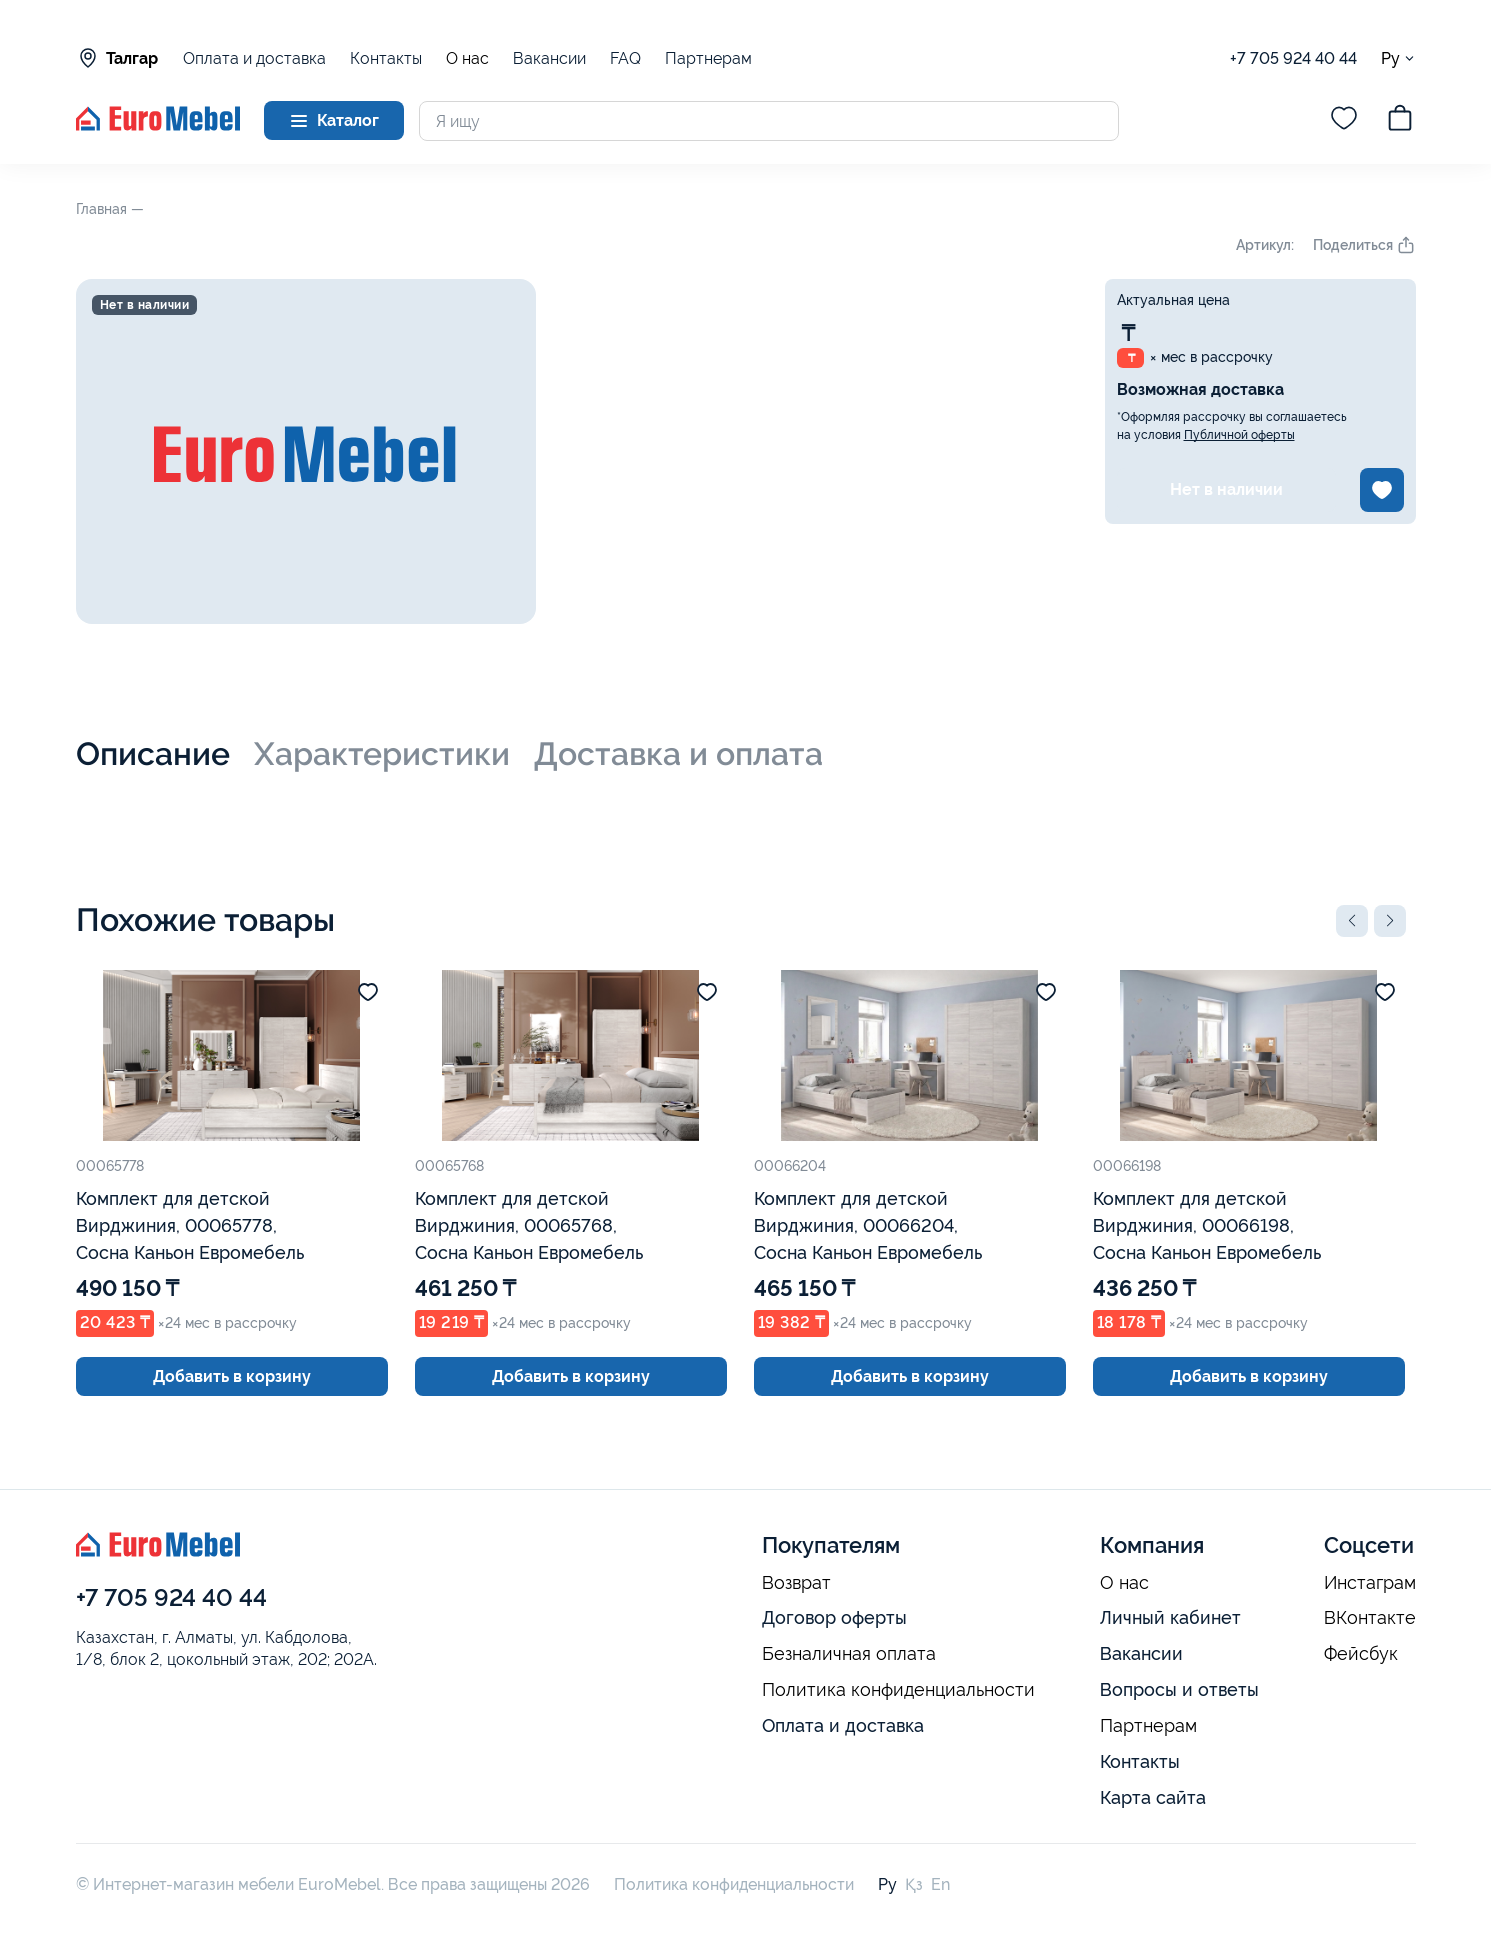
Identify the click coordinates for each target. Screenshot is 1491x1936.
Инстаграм (1370, 1583)
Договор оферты (834, 1617)
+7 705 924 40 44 (1293, 58)
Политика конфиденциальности (898, 1690)
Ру (1398, 58)
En (940, 1884)
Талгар (117, 58)
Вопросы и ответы (1179, 1689)
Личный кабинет (1170, 1617)
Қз (914, 1884)
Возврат (796, 1583)
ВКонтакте (1370, 1618)
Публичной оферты (1239, 435)
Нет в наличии (1226, 489)
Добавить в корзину (232, 1376)
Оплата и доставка (254, 58)
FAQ (625, 58)
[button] (1352, 921)
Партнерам (708, 58)
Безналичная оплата (849, 1654)
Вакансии (549, 58)
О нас (467, 59)
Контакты (386, 58)
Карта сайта (1153, 1797)
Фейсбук (1361, 1654)
